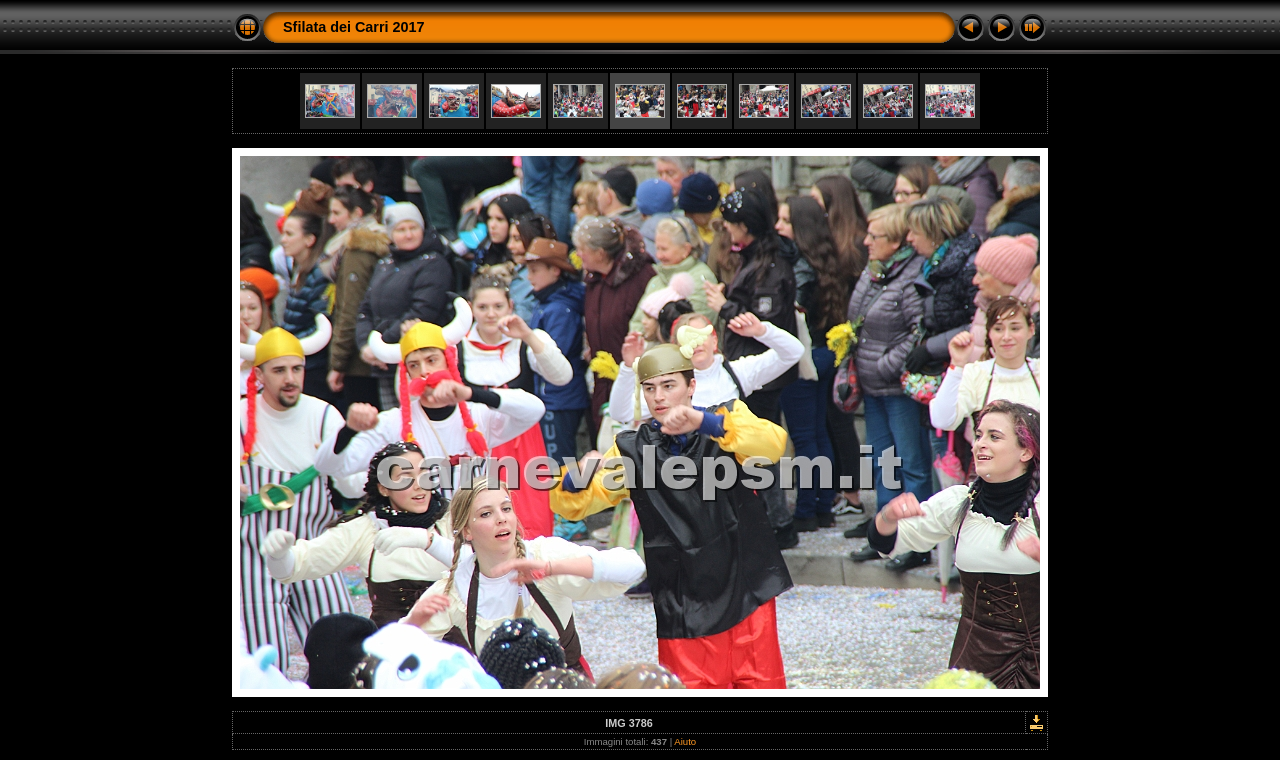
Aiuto (685, 741)
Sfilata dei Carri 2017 (354, 27)
